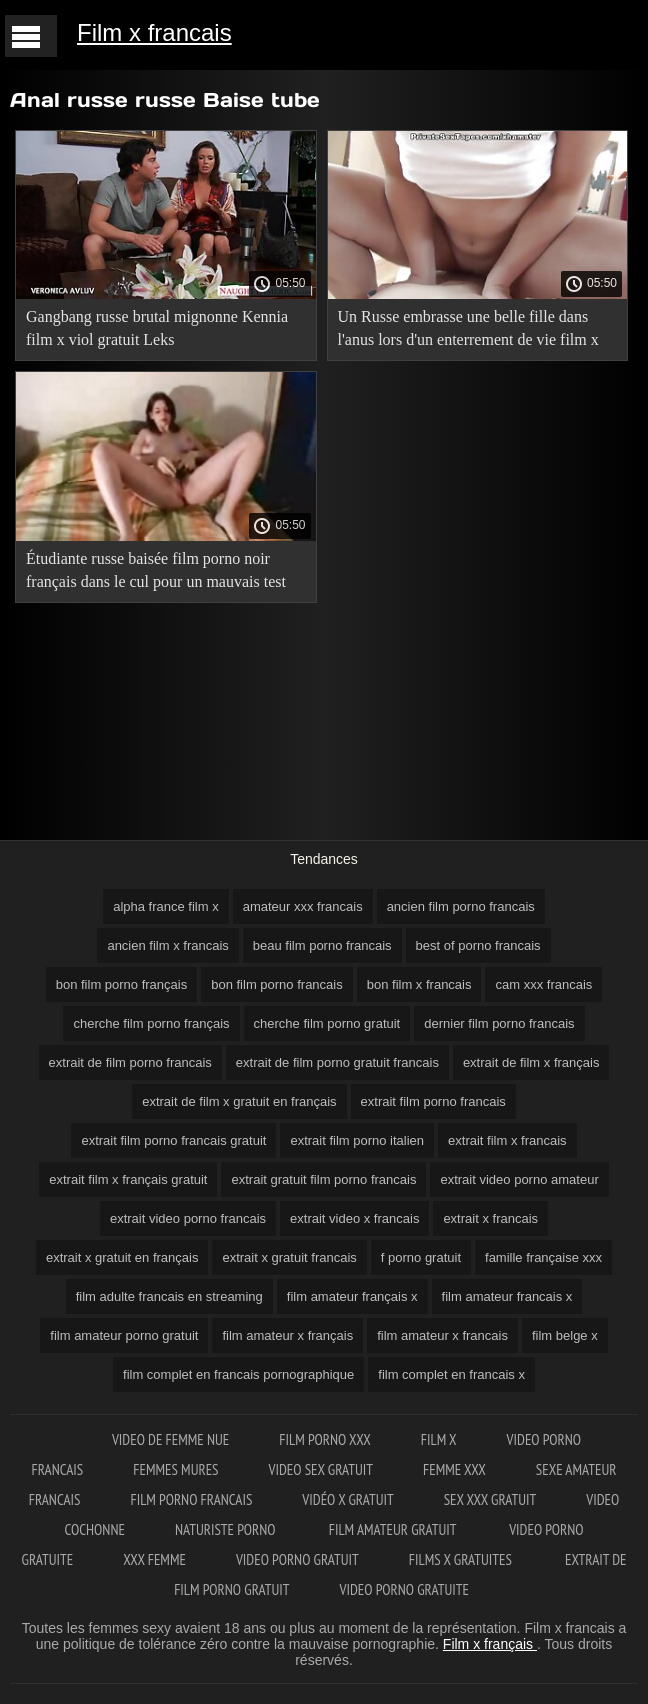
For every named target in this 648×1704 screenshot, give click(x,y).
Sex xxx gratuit (490, 1499)
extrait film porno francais (433, 1101)
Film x (439, 1439)
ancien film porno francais (461, 906)
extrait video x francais (354, 1218)
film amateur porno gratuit (124, 1335)
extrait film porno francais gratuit (173, 1140)
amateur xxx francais (303, 906)
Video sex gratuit (321, 1469)
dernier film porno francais (499, 1023)
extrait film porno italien (357, 1140)
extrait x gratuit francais (289, 1257)
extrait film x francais (507, 1140)
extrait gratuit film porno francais (323, 1179)
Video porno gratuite (404, 1589)
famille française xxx (543, 1257)
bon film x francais (419, 984)
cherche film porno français (151, 1023)
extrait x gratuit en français (122, 1257)
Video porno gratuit (297, 1559)
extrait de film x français (531, 1062)
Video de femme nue (170, 1439)
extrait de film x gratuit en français (239, 1101)
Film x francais (154, 32)
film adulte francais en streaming (169, 1296)
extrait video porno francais (188, 1218)
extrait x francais (490, 1218)
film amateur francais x (507, 1296)
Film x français (490, 1644)
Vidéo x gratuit (347, 1499)
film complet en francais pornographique (238, 1374)
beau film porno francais (322, 945)
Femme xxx (454, 1469)
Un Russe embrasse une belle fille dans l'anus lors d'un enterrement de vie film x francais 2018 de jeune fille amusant (468, 331)
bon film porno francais (277, 984)
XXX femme (154, 1559)
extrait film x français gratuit (128, 1179)
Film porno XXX (325, 1439)
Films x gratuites (462, 1559)
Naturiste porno (227, 1529)
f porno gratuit (421, 1257)
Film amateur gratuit (394, 1529)
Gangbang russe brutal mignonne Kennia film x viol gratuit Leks (157, 328)
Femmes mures (175, 1469)
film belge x (565, 1335)
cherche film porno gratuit (327, 1023)
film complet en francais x (451, 1374)
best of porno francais (478, 945)
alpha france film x (166, 906)
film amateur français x (352, 1296)
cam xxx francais (543, 984)
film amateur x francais (442, 1335)
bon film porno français (122, 984)
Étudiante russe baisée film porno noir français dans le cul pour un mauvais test (156, 570)
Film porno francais (191, 1499)
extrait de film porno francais (130, 1062)
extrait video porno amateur (519, 1179)
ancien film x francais (167, 945)
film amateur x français (287, 1335)
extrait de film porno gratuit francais (337, 1062)
